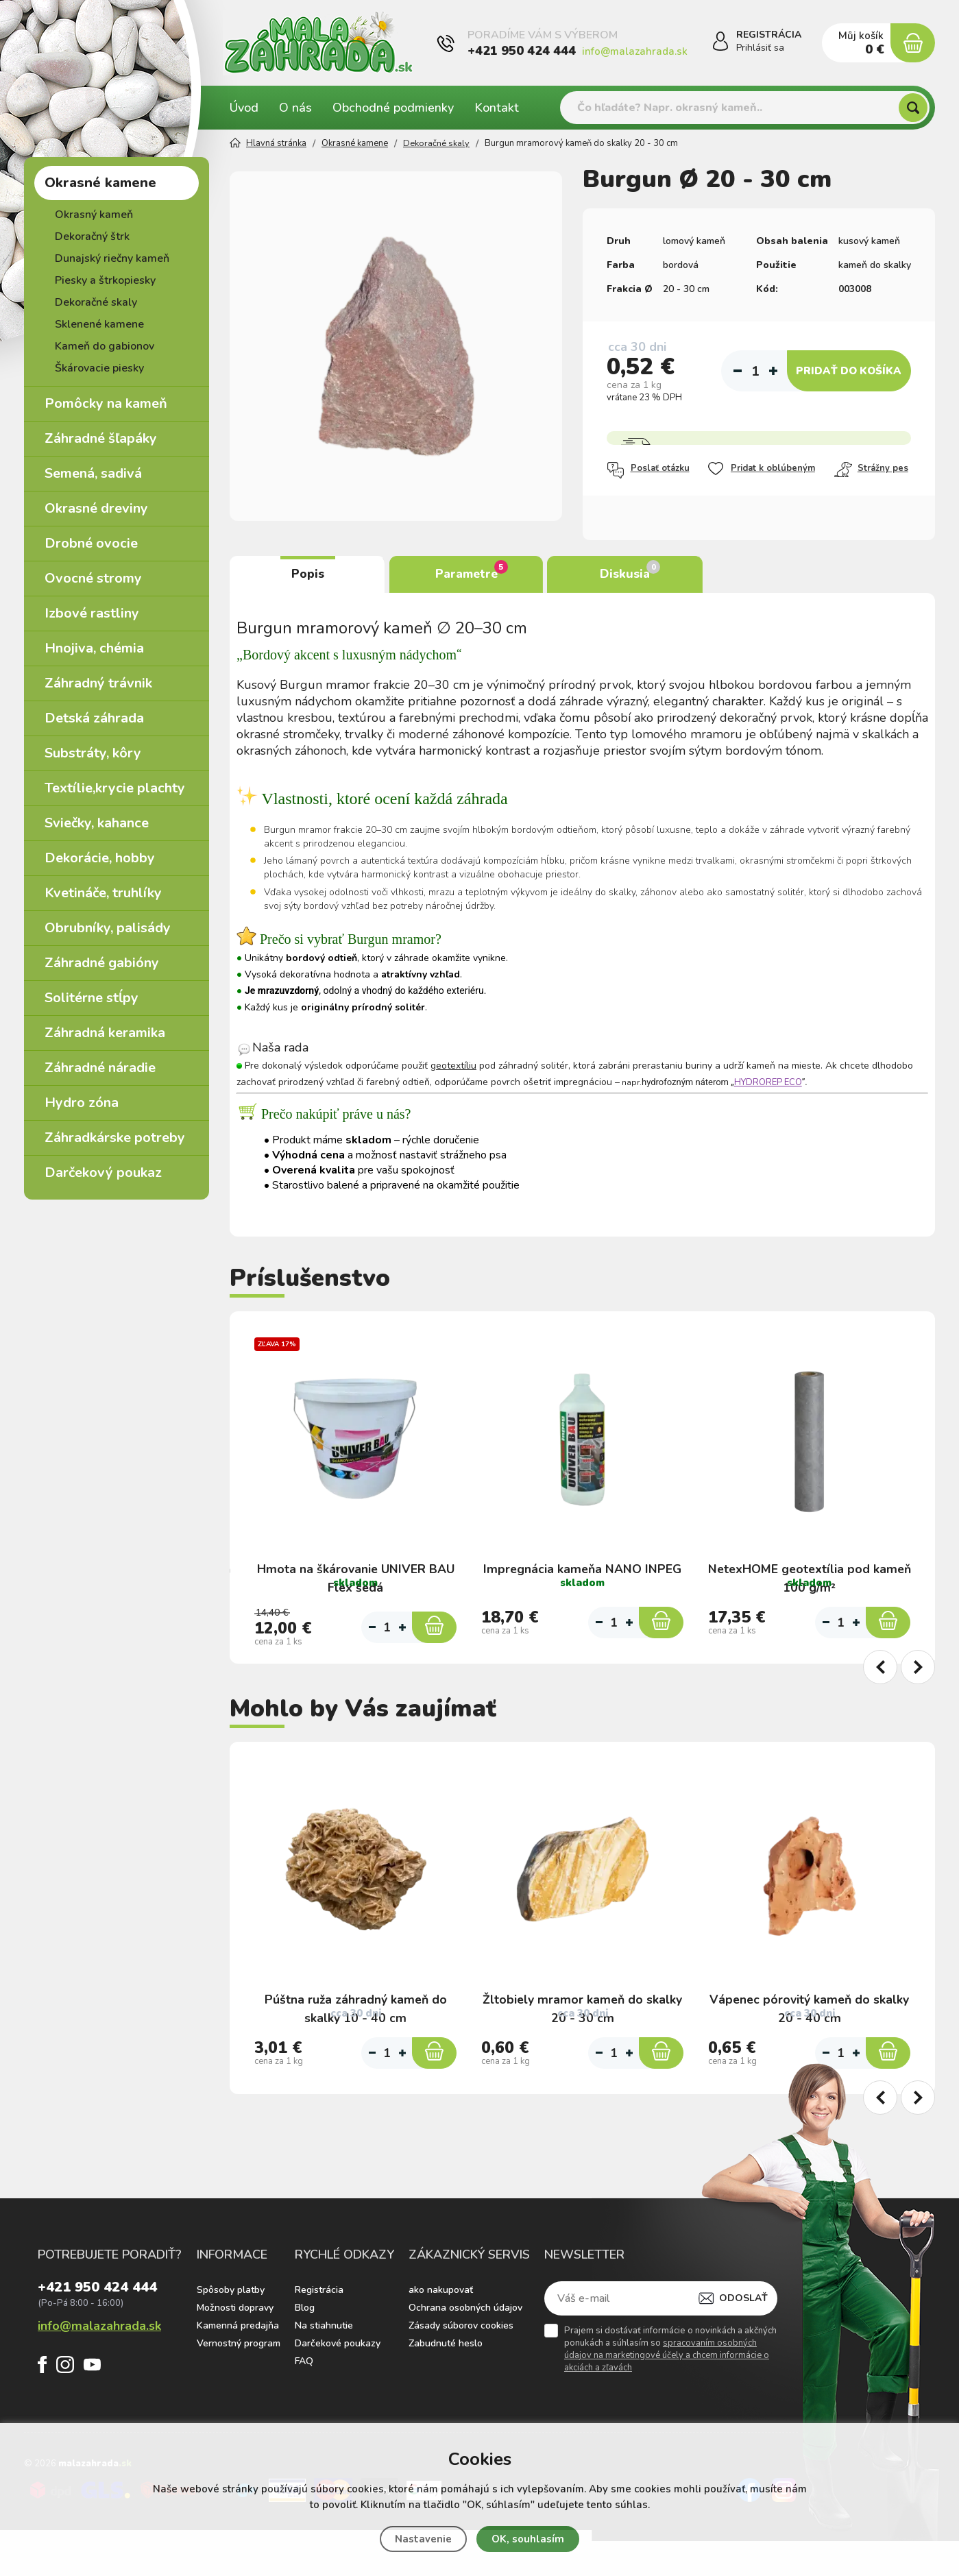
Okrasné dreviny (96, 508)
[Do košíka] (434, 1640)
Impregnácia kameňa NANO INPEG (582, 1559)
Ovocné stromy (93, 578)
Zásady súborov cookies (461, 2371)
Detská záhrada (94, 718)
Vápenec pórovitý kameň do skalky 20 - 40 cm (809, 2021)
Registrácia (319, 2335)
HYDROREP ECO (768, 1083)
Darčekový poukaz (103, 1172)
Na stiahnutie (324, 2371)
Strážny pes (871, 469)
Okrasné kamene (100, 182)
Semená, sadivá (93, 473)
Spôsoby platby (231, 2335)
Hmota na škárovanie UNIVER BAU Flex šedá (355, 1568)
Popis (307, 574)
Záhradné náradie (100, 1067)
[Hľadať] (913, 107)
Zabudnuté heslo (446, 2389)
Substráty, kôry (93, 753)
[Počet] (755, 370)
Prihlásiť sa (760, 48)
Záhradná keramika (105, 1032)
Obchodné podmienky (393, 107)
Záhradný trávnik (98, 683)
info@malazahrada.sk (635, 51)
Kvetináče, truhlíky (103, 893)
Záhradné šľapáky (101, 438)
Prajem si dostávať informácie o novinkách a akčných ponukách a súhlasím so (670, 2395)
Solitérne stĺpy (91, 997)
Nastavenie (423, 2539)
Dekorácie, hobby (100, 858)
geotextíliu (453, 1066)
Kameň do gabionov (104, 346)
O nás (295, 107)
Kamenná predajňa (238, 2371)
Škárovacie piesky (99, 368)
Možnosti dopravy (235, 2353)
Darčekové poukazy (337, 2389)
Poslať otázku (648, 470)
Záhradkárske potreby (115, 1137)
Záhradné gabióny (102, 962)
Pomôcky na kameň (106, 403)
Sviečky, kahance (97, 823)
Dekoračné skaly (96, 302)
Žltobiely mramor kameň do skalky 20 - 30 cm (582, 2021)
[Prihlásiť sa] (717, 43)
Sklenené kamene (99, 324)
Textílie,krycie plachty (115, 788)
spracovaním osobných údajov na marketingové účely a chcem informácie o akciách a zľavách (666, 2401)
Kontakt (496, 107)
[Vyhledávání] (745, 107)
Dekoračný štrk (92, 236)
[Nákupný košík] (912, 43)
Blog (305, 2353)
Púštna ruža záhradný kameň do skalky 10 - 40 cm (355, 2021)
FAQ (304, 2407)
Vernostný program (238, 2389)
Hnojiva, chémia (94, 648)
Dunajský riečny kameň (112, 258)
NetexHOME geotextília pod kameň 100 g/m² (809, 1568)
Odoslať (743, 2343)
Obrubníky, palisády (108, 928)
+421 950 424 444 (522, 50)
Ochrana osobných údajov (465, 2353)
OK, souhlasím (527, 2539)
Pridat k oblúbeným (761, 469)
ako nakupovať (441, 2335)
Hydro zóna (82, 1102)
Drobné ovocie (91, 543)
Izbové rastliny (92, 613)
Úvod (244, 107)
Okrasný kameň (94, 214)
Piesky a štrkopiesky (105, 280)
